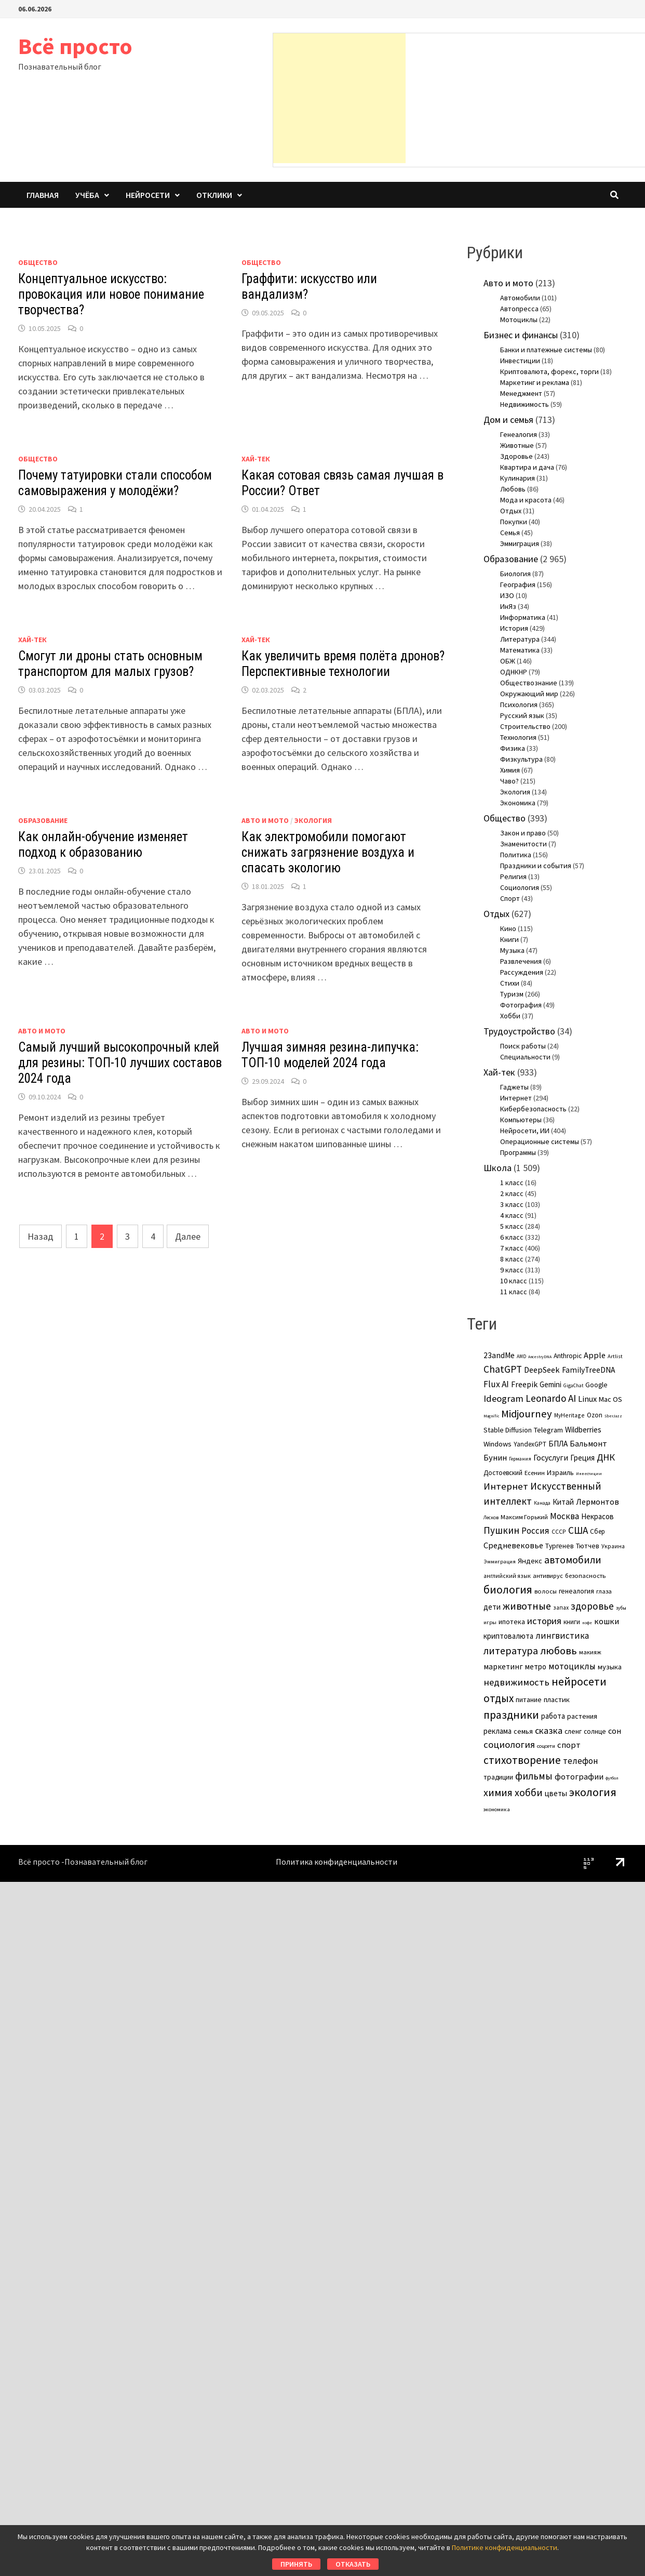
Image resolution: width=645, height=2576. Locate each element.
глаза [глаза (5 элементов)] (604, 1591)
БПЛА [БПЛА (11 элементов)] (558, 1444)
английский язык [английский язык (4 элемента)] (507, 1575)
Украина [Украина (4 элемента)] (613, 1546)
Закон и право (523, 833)
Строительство (525, 726)
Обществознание (528, 682)
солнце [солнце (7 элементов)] (595, 1731)
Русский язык (522, 715)
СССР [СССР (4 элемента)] (559, 1531)
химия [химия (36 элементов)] (498, 1792)
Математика (520, 650)
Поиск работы (523, 1046)
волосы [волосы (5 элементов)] (545, 1591)
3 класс (511, 1204)
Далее (187, 1236)
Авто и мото (265, 820)
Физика (512, 748)
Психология (519, 704)
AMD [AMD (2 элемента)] (521, 1356)
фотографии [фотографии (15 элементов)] (579, 1776)
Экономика (517, 802)
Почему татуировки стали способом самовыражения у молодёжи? (115, 483)
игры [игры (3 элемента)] (489, 1622)
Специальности (525, 1056)
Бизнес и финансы (520, 335)
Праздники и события (535, 865)
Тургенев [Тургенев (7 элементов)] (559, 1546)
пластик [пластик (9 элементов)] (557, 1699)
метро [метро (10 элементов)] (535, 1666)
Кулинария (517, 478)
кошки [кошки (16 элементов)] (606, 1621)
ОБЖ (507, 661)
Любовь (513, 489)
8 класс (511, 1259)
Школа (497, 1168)
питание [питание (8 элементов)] (529, 1699)
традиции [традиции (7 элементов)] (498, 1777)
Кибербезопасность (533, 1108)
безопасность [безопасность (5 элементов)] (585, 1575)
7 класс (511, 1248)
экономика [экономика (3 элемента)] (496, 1809)
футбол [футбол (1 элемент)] (612, 1778)
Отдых (510, 510)
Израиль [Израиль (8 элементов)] (560, 1472)
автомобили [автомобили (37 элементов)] (572, 1559)
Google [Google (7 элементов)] (596, 1384)
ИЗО (507, 595)
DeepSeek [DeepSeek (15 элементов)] (542, 1369)
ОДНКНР (513, 671)
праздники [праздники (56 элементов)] (511, 1715)
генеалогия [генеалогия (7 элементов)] (576, 1591)
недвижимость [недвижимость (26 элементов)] (516, 1682)
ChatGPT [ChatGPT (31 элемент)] (502, 1369)
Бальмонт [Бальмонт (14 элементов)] (588, 1443)
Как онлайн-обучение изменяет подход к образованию (103, 844)
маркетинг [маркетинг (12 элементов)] (503, 1666)
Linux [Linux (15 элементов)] (587, 1398)
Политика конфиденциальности (336, 1861)
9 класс (511, 1269)
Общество (38, 262)
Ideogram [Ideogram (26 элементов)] (503, 1398)
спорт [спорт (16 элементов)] (569, 1745)
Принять (296, 2564)
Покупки (513, 521)
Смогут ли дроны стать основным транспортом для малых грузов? (110, 663)
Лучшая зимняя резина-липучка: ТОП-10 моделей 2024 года (330, 1055)
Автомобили (520, 297)
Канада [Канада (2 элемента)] (542, 1502)
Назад (40, 1236)
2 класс (511, 1193)
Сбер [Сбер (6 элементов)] (597, 1531)
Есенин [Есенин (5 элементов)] (535, 1473)
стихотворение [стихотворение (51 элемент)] (522, 1760)
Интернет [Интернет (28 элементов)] (505, 1486)
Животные (517, 445)
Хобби (510, 1015)
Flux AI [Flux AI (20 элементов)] (496, 1384)
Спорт (510, 898)
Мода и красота (526, 499)
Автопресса (519, 308)
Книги (509, 939)
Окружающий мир (529, 693)
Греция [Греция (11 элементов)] (582, 1458)
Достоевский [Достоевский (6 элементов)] (502, 1472)
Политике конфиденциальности (504, 2547)
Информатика (522, 617)
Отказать (352, 2564)
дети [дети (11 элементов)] (492, 1607)
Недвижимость (524, 404)
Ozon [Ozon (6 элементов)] (594, 1415)
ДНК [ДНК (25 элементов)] (606, 1457)
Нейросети (148, 195)
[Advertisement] (339, 98)
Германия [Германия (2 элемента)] (520, 1458)
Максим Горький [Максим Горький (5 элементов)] (524, 1517)
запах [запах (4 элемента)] (561, 1607)
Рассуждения (521, 972)
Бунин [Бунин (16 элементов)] (495, 1457)
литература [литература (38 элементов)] (510, 1650)
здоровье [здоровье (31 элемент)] (592, 1606)
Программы (518, 1152)
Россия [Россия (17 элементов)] (535, 1530)
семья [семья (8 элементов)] (523, 1731)
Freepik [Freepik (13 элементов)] (524, 1384)
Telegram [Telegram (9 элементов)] (548, 1430)
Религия (513, 876)
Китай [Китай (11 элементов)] (563, 1502)
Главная (42, 195)
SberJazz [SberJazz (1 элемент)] (613, 1415)
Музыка (512, 950)
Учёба (87, 195)
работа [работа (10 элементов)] (553, 1716)
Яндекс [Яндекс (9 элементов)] (530, 1560)
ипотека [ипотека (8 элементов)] (512, 1621)
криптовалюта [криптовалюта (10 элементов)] (508, 1636)
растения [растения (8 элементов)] (582, 1716)
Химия (510, 770)
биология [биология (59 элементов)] (507, 1590)
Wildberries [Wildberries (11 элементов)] (583, 1430)
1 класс (511, 1182)
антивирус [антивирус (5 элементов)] (548, 1575)
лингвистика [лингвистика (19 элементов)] (562, 1635)
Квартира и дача (527, 467)
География (517, 584)
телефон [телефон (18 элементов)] (580, 1761)
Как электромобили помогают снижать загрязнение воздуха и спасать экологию (327, 852)
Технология (518, 737)
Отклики (214, 195)
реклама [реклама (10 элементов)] (497, 1731)
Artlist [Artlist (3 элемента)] (615, 1356)
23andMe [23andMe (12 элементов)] (499, 1355)
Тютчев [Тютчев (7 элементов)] (587, 1546)
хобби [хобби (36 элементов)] (529, 1792)
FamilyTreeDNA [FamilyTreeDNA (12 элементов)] (588, 1370)
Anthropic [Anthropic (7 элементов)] (568, 1355)
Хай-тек (255, 458)
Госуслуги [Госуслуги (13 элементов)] (550, 1457)
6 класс (511, 1237)
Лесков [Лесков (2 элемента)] (491, 1517)
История (514, 628)
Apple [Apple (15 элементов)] (595, 1355)
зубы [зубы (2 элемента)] (621, 1607)
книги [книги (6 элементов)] (571, 1621)
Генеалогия (518, 434)
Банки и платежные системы (546, 349)
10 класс (513, 1280)
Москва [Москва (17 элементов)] (564, 1516)
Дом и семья (508, 420)
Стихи (509, 983)
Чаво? (509, 781)
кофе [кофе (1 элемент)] (587, 1622)
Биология (515, 573)
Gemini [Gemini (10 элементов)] (550, 1384)
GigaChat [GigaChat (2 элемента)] (573, 1385)
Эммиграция (519, 543)
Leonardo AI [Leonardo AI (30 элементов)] (551, 1398)
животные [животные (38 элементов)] (527, 1605)
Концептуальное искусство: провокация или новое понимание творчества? (111, 294)
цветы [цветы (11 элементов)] (556, 1793)
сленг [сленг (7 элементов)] (573, 1731)
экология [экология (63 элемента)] (592, 1792)
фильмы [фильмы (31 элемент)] (534, 1776)
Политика (515, 854)
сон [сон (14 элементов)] (614, 1730)
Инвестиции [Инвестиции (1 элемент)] (589, 1473)
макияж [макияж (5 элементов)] (590, 1652)
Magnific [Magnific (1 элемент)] (491, 1415)
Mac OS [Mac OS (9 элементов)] (610, 1399)
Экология (313, 820)
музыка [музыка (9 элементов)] (610, 1666)
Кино (508, 928)
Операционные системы (539, 1141)
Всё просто (75, 46)
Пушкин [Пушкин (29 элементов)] (501, 1530)
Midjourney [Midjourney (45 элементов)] (526, 1413)
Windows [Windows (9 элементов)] (497, 1444)
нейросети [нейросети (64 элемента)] (579, 1681)
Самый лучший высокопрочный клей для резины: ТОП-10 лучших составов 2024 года (120, 1063)
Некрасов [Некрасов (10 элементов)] (597, 1516)
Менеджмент (521, 393)
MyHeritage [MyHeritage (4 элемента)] (569, 1415)
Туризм (511, 994)
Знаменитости (523, 843)
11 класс (513, 1291)
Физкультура (521, 759)
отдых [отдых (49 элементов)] (498, 1698)
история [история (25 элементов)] (544, 1621)
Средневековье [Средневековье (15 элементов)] (513, 1545)
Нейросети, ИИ (524, 1130)
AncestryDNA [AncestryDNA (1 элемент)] (540, 1356)
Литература (520, 639)
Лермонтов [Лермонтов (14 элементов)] (597, 1501)
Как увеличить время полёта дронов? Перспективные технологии (343, 663)
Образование (43, 820)
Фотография (521, 1005)
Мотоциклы (519, 319)
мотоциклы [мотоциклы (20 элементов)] (572, 1666)
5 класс (511, 1226)
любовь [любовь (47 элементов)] (558, 1650)
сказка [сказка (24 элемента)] (548, 1730)
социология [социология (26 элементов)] (509, 1744)
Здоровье (516, 456)
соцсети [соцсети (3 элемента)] (546, 1745)
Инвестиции (520, 360)
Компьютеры (521, 1119)
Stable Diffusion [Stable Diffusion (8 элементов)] (507, 1430)
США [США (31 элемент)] (578, 1530)
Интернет (516, 1098)
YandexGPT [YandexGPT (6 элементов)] (530, 1444)
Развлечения (521, 961)
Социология (519, 887)
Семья (510, 532)
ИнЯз (508, 606)
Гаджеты (514, 1087)
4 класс (511, 1215)
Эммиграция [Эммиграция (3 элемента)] (499, 1561)
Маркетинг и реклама (534, 382)
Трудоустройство (519, 1031)
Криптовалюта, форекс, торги (549, 371)
